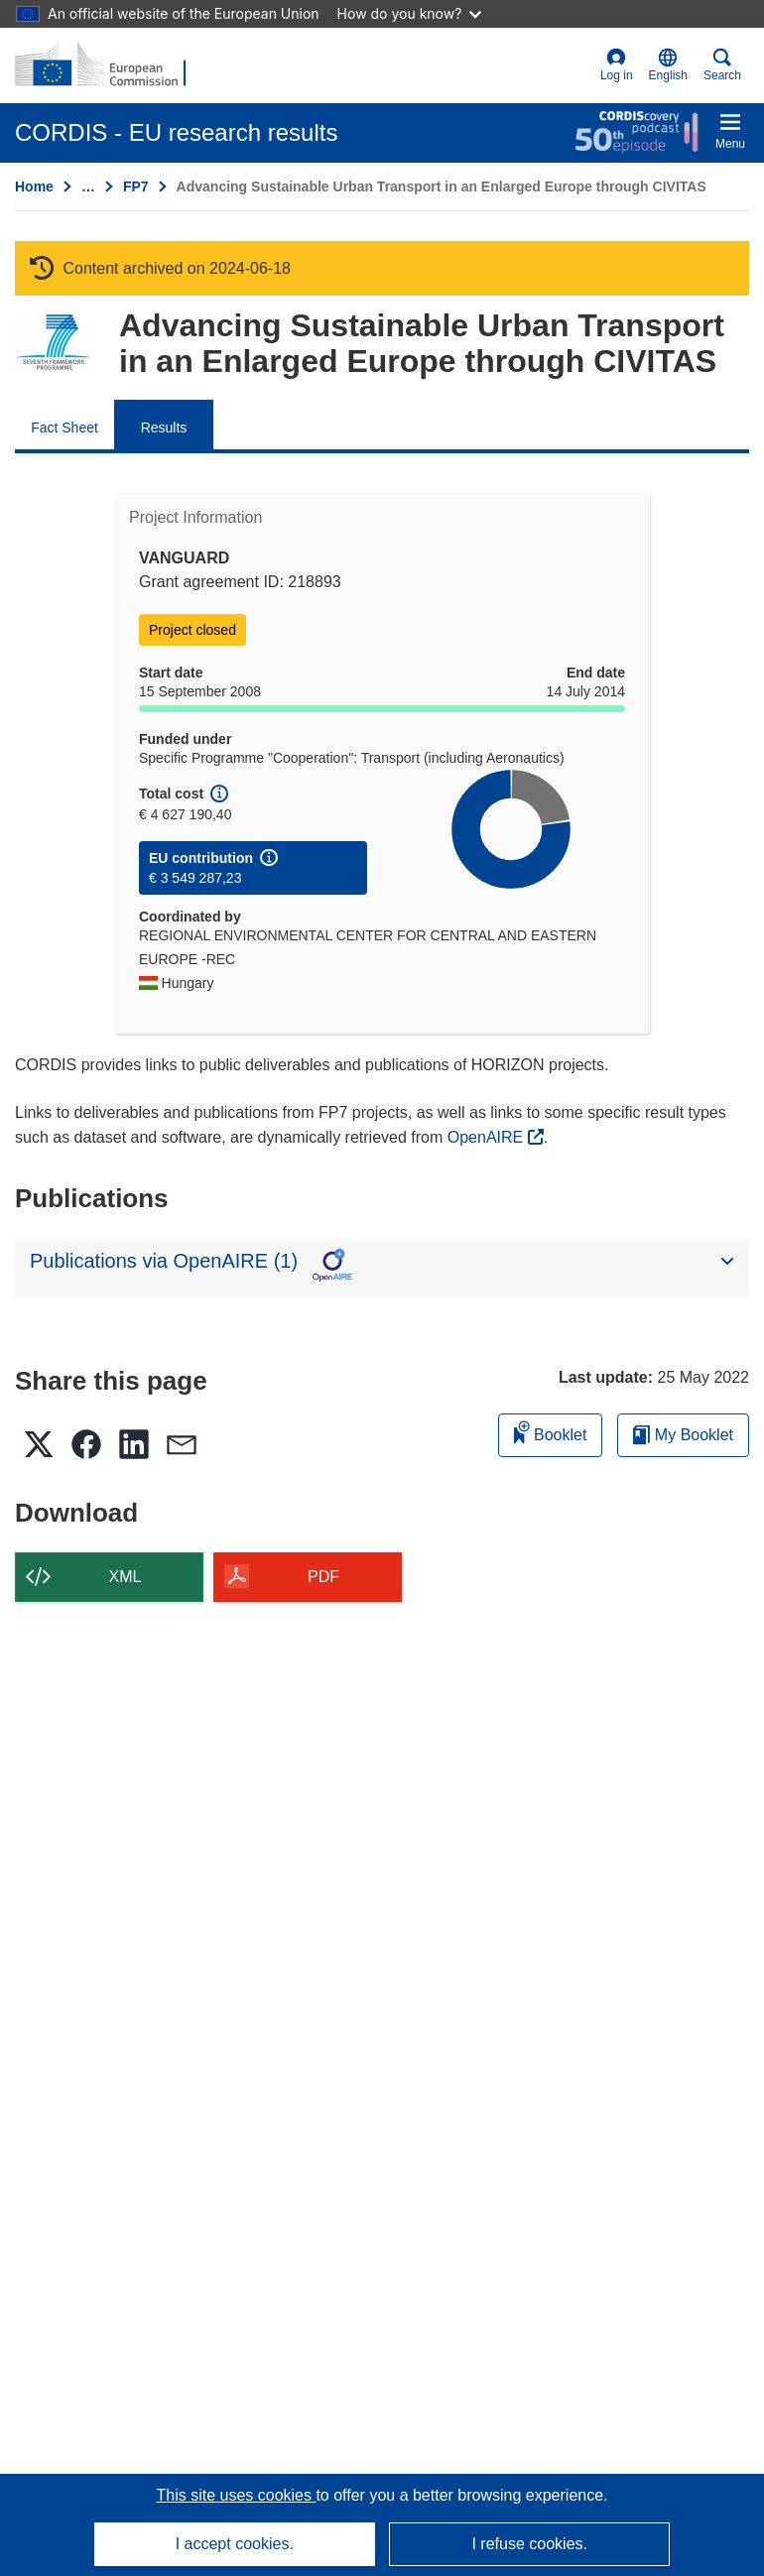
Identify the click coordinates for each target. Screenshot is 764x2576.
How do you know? (409, 13)
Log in (616, 65)
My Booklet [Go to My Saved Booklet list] (683, 1434)
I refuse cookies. (529, 2543)
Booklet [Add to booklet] (550, 1431)
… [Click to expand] (88, 186)
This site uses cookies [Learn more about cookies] (236, 2495)
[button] (668, 65)
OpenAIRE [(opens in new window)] (487, 1137)
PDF (323, 1576)
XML (125, 1576)
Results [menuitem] (164, 427)
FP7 (136, 186)
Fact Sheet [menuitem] (64, 427)
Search (722, 65)
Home (34, 186)
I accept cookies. (235, 2543)
